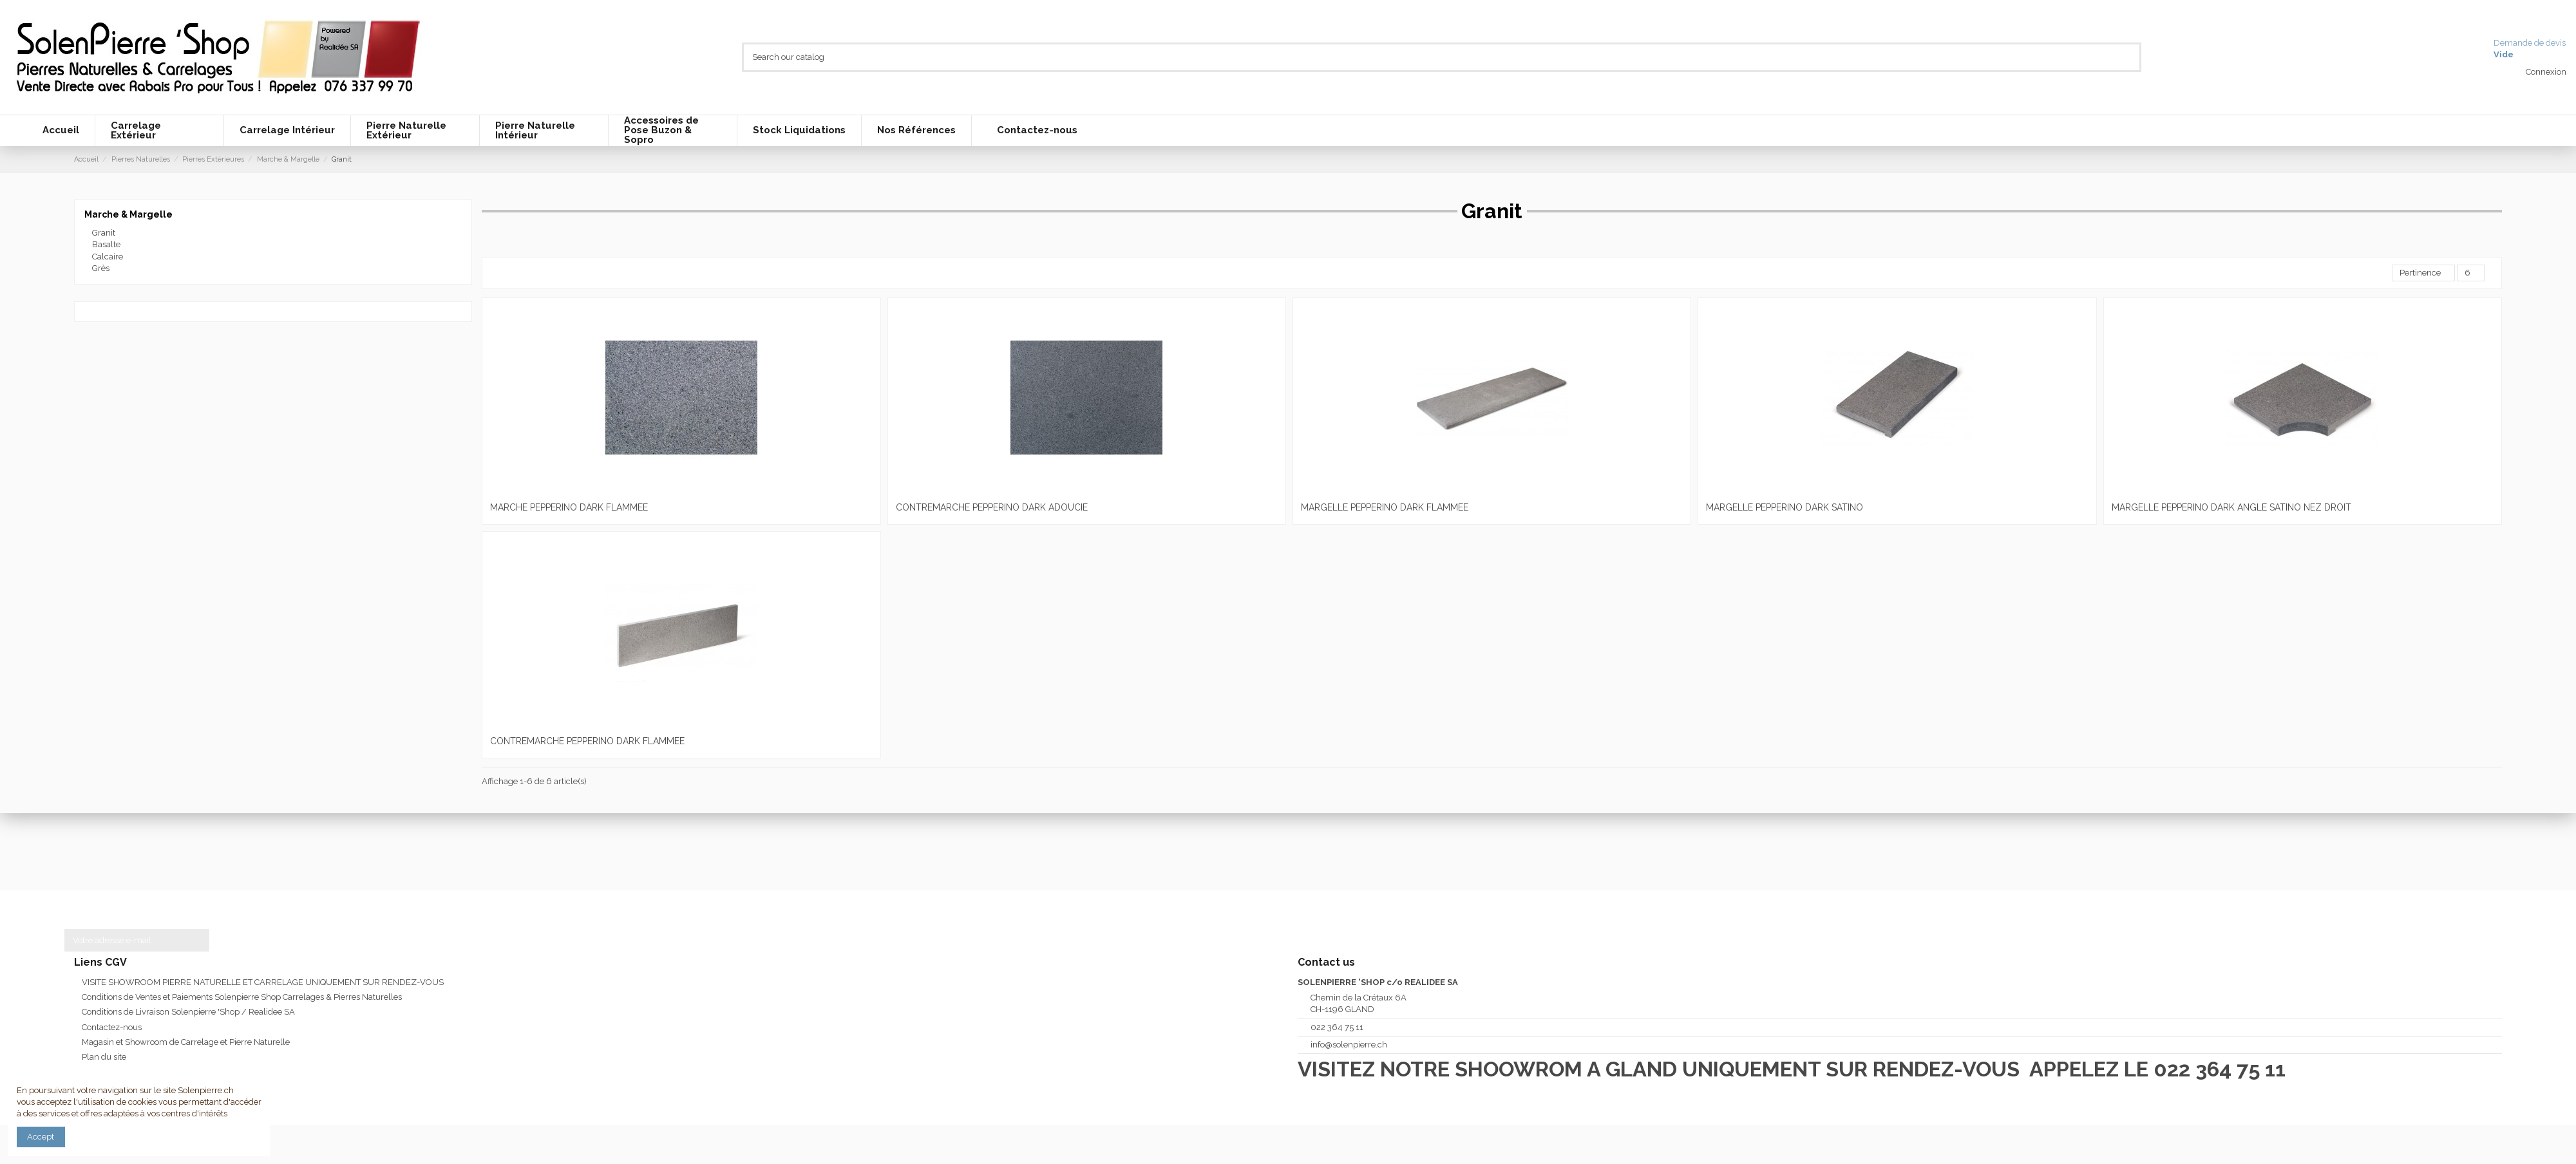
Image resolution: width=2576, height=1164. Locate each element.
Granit (103, 233)
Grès (100, 268)
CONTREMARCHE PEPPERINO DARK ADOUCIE (992, 507)
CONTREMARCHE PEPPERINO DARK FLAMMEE (587, 741)
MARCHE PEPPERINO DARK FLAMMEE (569, 507)
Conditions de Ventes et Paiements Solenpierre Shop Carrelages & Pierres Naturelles (242, 997)
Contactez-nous (112, 1027)
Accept (40, 1136)
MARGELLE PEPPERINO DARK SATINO (1784, 507)
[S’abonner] (196, 940)
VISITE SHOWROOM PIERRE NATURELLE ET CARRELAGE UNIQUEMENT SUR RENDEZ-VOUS (263, 982)
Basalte (106, 244)
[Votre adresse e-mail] (124, 940)
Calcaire (107, 256)
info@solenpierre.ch (1349, 1044)
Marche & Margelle (128, 214)
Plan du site (104, 1057)
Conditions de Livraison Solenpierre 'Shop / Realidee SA (188, 1012)
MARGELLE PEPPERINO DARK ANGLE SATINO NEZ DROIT (2231, 507)
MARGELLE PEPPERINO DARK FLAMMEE (1384, 507)
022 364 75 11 (1337, 1027)
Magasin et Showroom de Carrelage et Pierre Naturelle (186, 1042)
